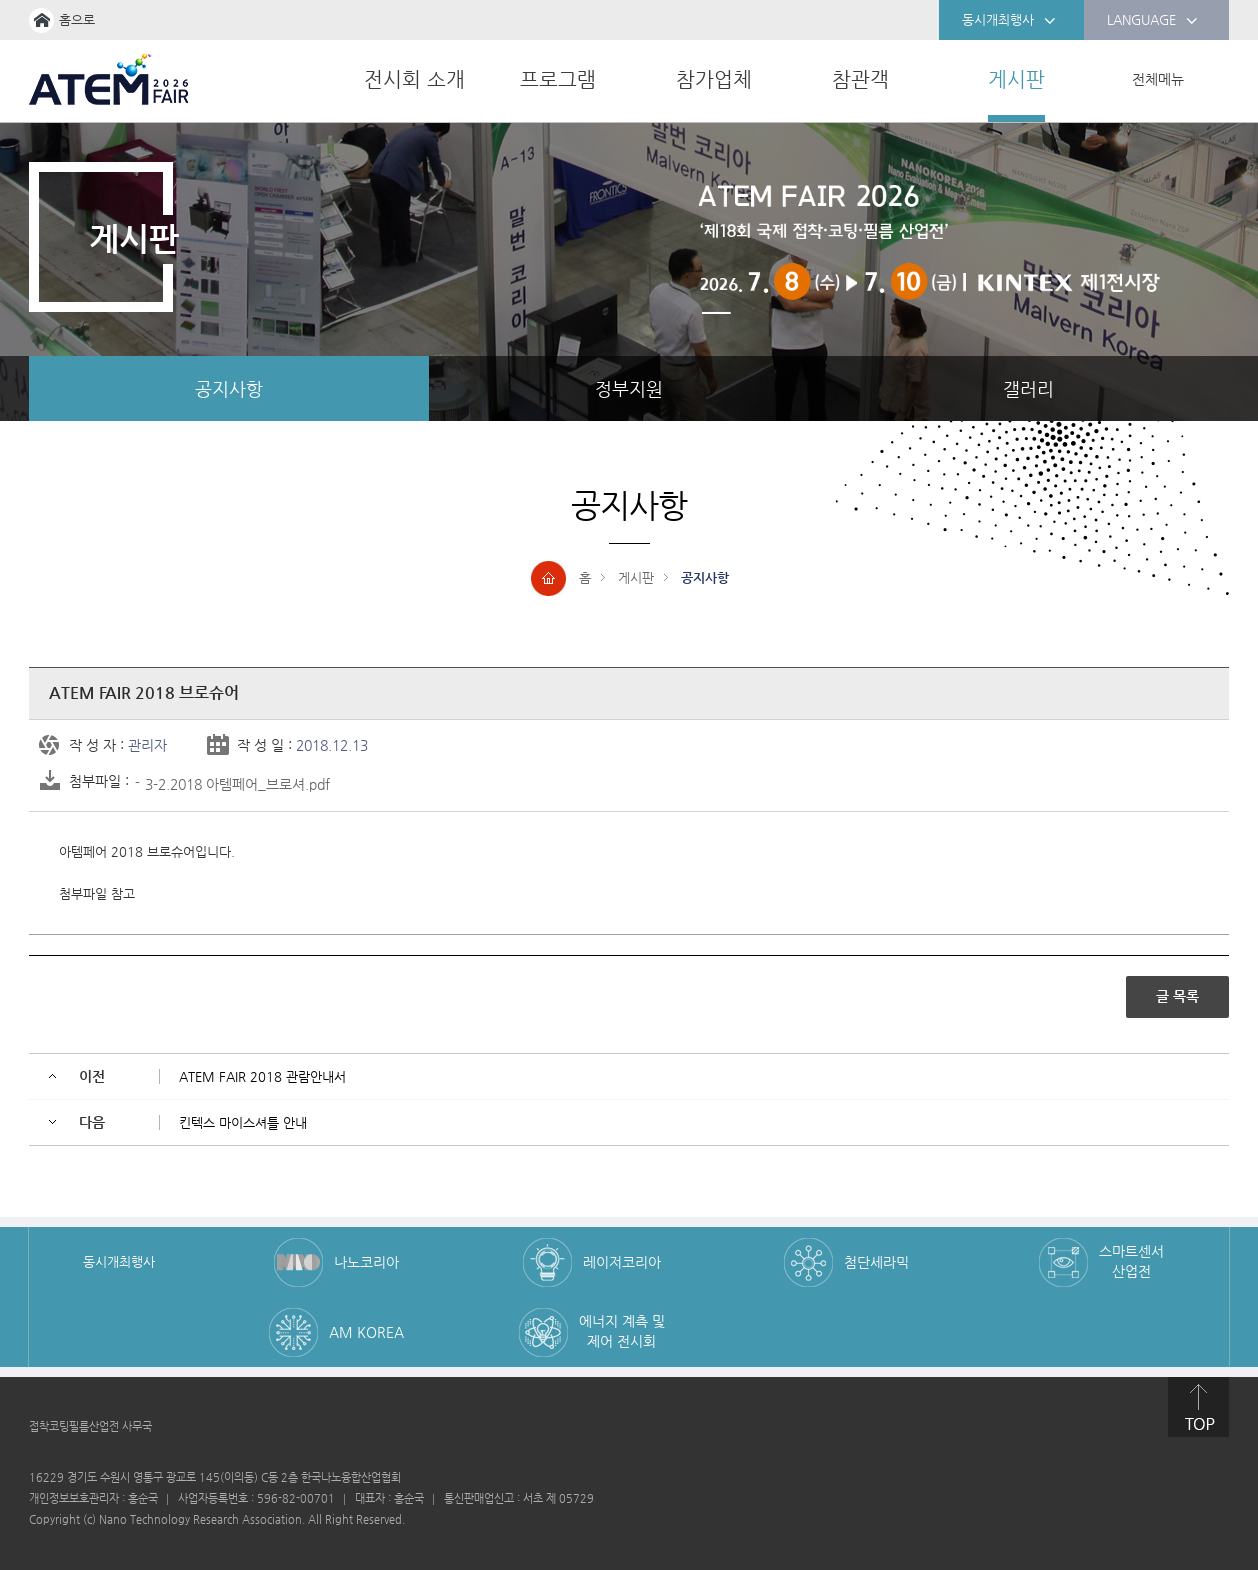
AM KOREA (366, 1332)
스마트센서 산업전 (1131, 1261)
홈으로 (77, 19)
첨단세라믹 (876, 1262)
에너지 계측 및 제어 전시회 (622, 1331)
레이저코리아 (622, 1262)
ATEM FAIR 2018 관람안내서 (262, 1076)
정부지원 (629, 388)
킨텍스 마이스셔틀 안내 (243, 1122)
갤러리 (1028, 388)
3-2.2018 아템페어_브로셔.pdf (237, 784)
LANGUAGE (1152, 21)
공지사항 (229, 388)
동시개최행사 (1009, 21)
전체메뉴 (1158, 79)
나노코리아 (366, 1262)
